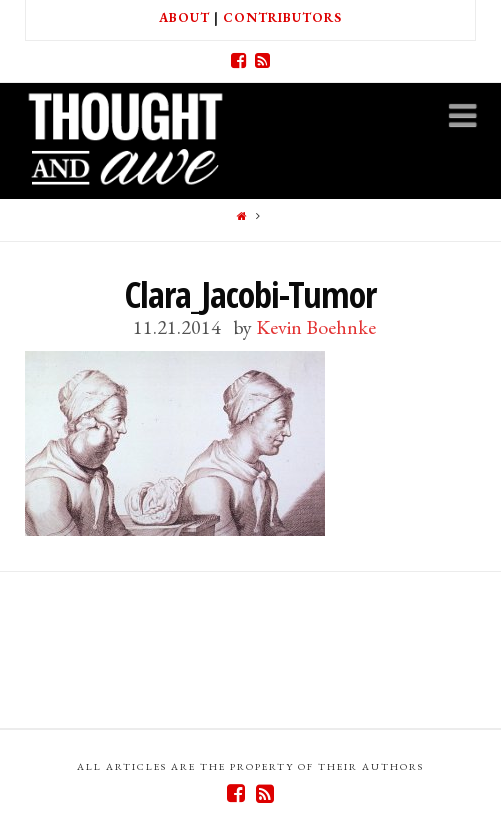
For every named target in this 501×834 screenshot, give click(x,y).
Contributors (282, 17)
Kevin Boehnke (316, 327)
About (184, 17)
